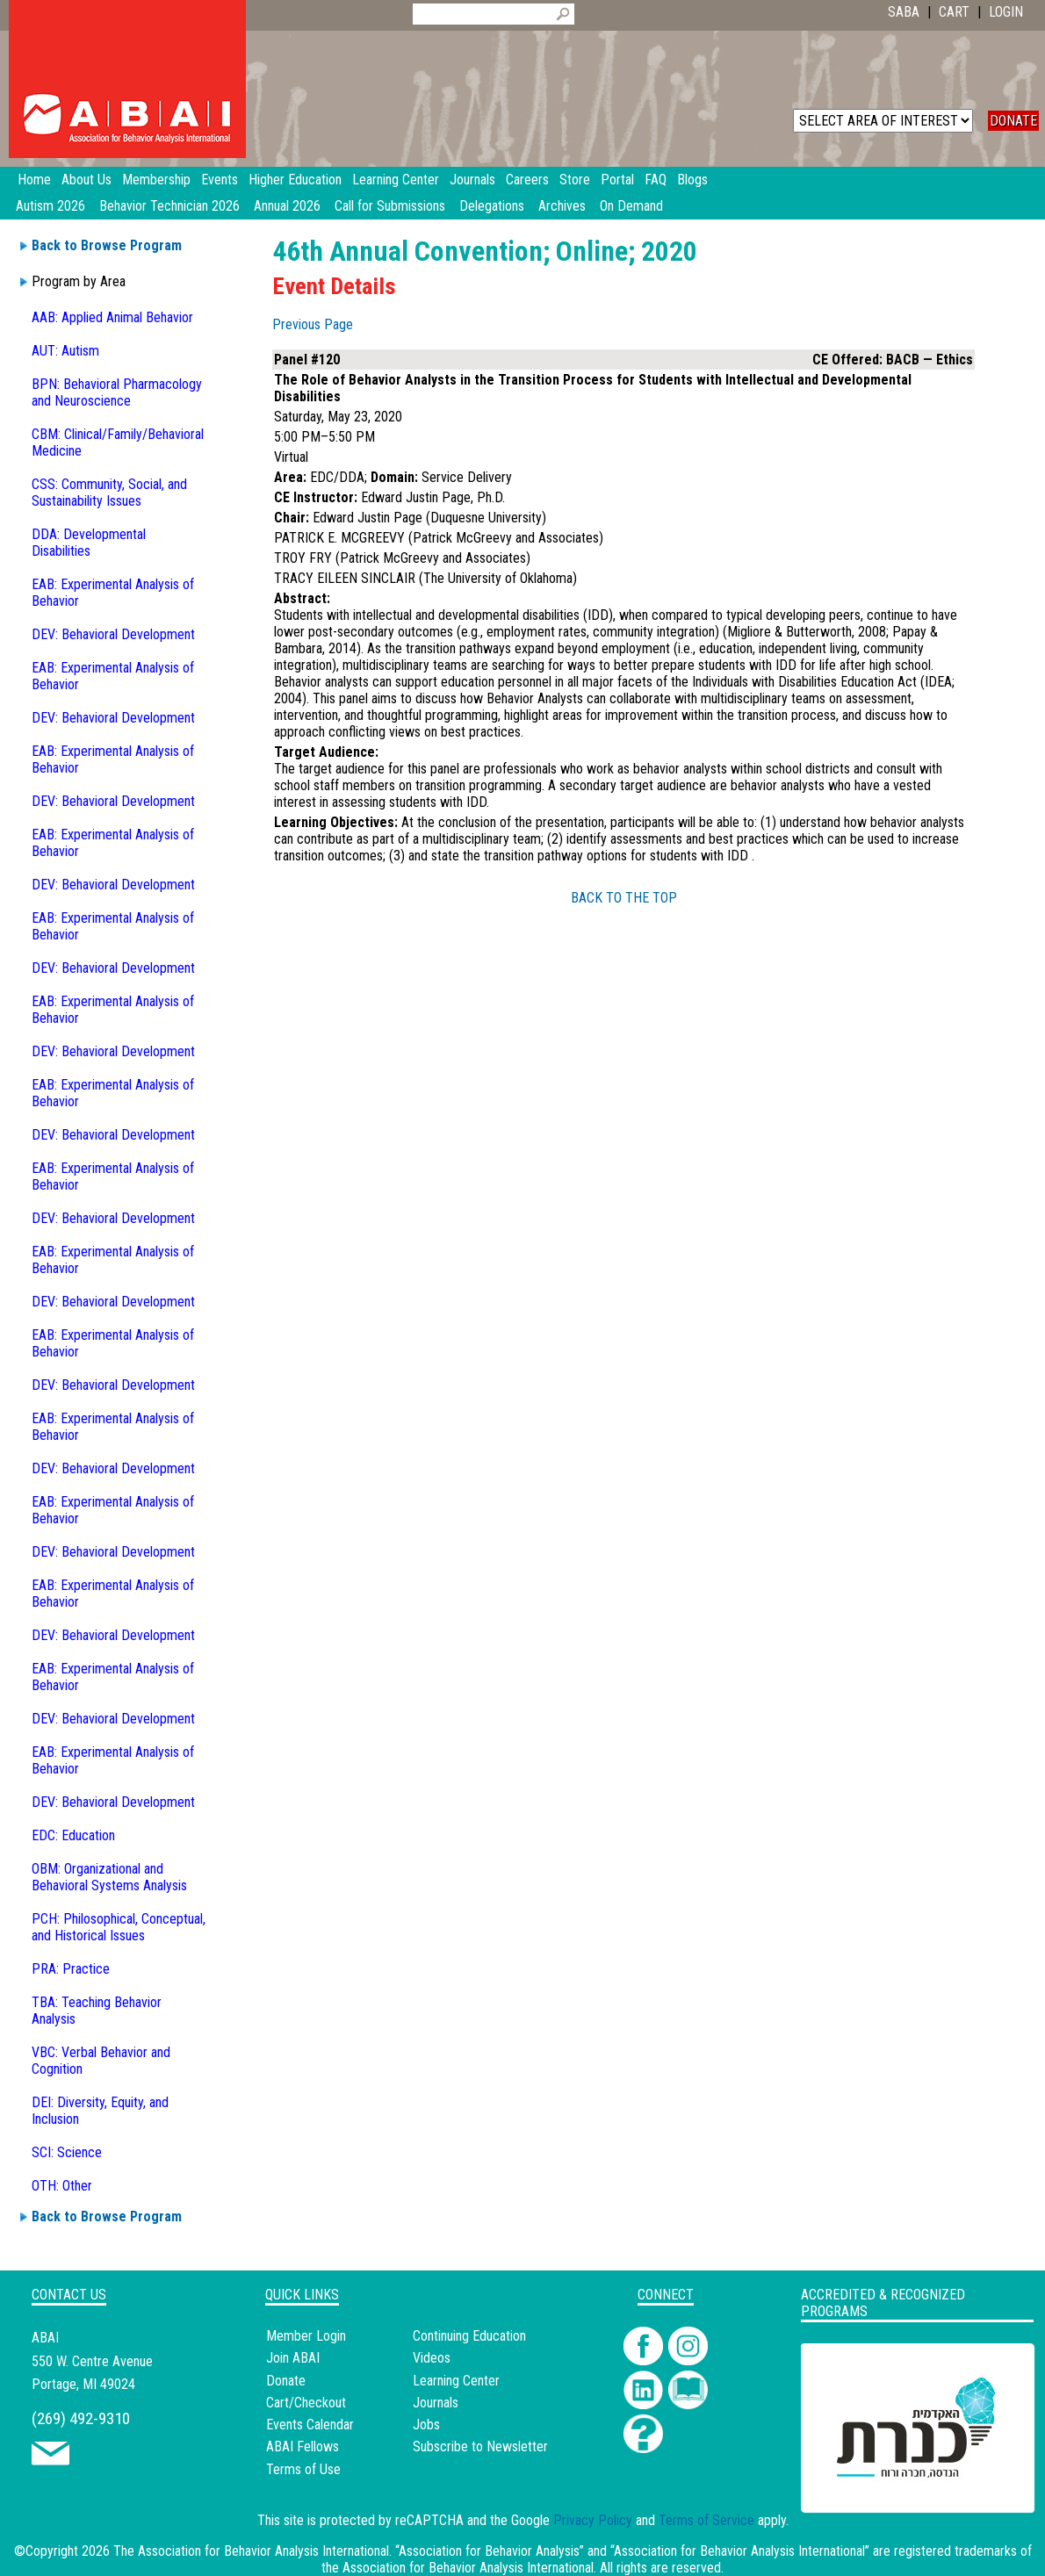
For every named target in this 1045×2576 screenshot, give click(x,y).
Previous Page (312, 324)
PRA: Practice (71, 1969)
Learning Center (456, 2380)
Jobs (426, 2424)
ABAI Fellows (302, 2446)
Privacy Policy (592, 2520)
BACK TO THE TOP (624, 897)
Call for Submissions (390, 206)
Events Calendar (310, 2424)
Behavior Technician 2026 (169, 206)
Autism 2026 (50, 206)
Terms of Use (303, 2469)
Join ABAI (293, 2357)
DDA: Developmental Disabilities (89, 542)
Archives (562, 206)
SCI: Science (67, 2152)
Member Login (306, 2336)
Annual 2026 (287, 206)
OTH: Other (62, 2185)
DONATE (1013, 120)
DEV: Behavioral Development (113, 634)
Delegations (491, 206)
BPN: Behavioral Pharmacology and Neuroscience (117, 392)
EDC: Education (73, 1835)
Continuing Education (469, 2336)
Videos (431, 2357)
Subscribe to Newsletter (480, 2446)
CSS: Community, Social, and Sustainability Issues (109, 492)
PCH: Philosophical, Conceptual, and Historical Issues (118, 1927)
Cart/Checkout (306, 2402)
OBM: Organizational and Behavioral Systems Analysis (109, 1877)
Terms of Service (706, 2520)
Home (34, 179)
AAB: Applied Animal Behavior (112, 317)
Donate (286, 2380)
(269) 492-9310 (81, 2418)
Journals (435, 2402)
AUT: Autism (65, 350)
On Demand (631, 206)
